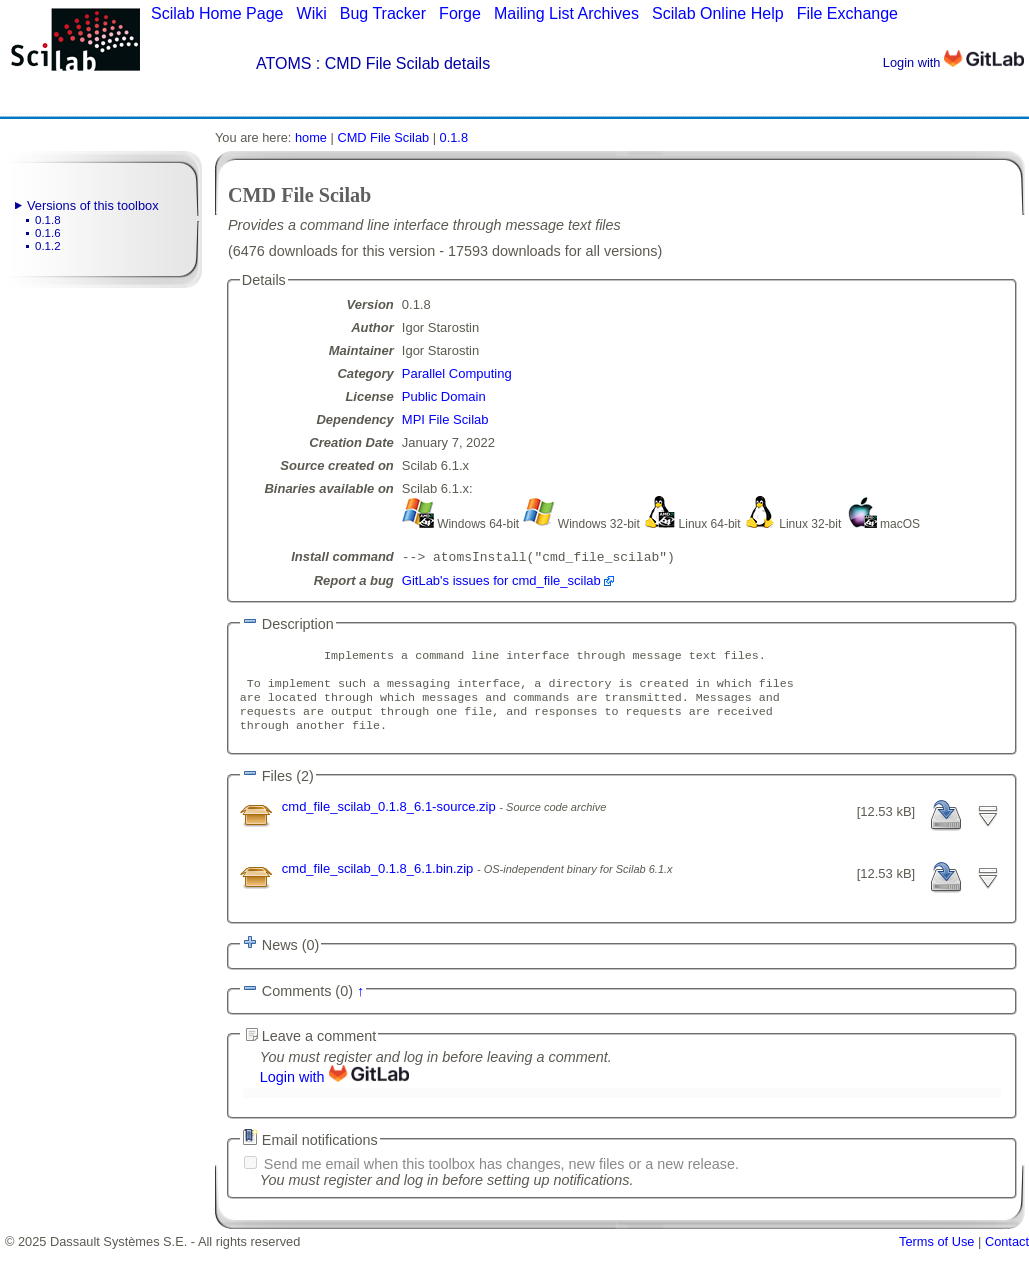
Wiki (312, 13)
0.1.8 (48, 220)
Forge (460, 13)
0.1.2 (48, 246)
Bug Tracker (383, 13)
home (311, 137)
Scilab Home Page (217, 13)
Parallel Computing (457, 373)
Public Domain (444, 396)
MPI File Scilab (445, 419)
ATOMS (283, 63)
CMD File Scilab (383, 137)
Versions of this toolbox (93, 205)
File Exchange (847, 13)
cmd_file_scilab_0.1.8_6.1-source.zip (391, 820)
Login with (953, 62)
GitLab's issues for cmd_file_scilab (501, 582)
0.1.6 (48, 233)
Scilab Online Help (718, 13)
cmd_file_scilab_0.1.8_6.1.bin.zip (379, 882)
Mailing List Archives (566, 13)
